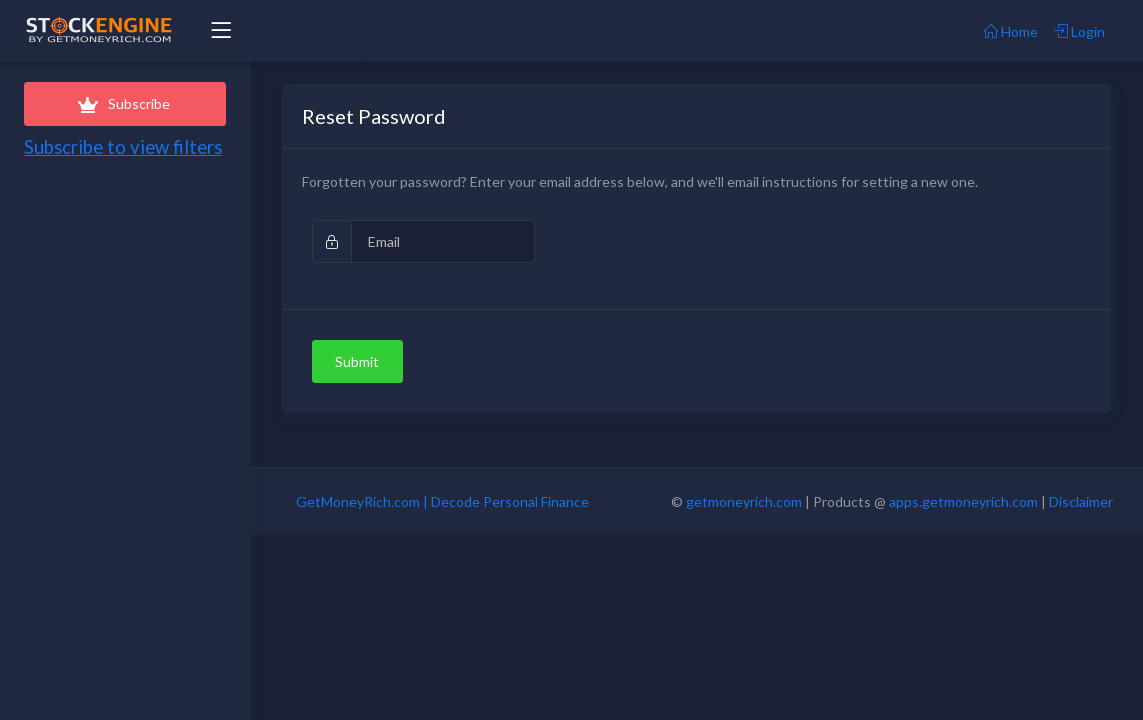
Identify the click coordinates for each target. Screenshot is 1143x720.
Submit (357, 361)
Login (1079, 31)
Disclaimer (1081, 501)
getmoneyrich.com (744, 501)
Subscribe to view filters (123, 147)
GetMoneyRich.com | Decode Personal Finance (442, 501)
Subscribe (125, 103)
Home (1011, 31)
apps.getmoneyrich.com (963, 501)
